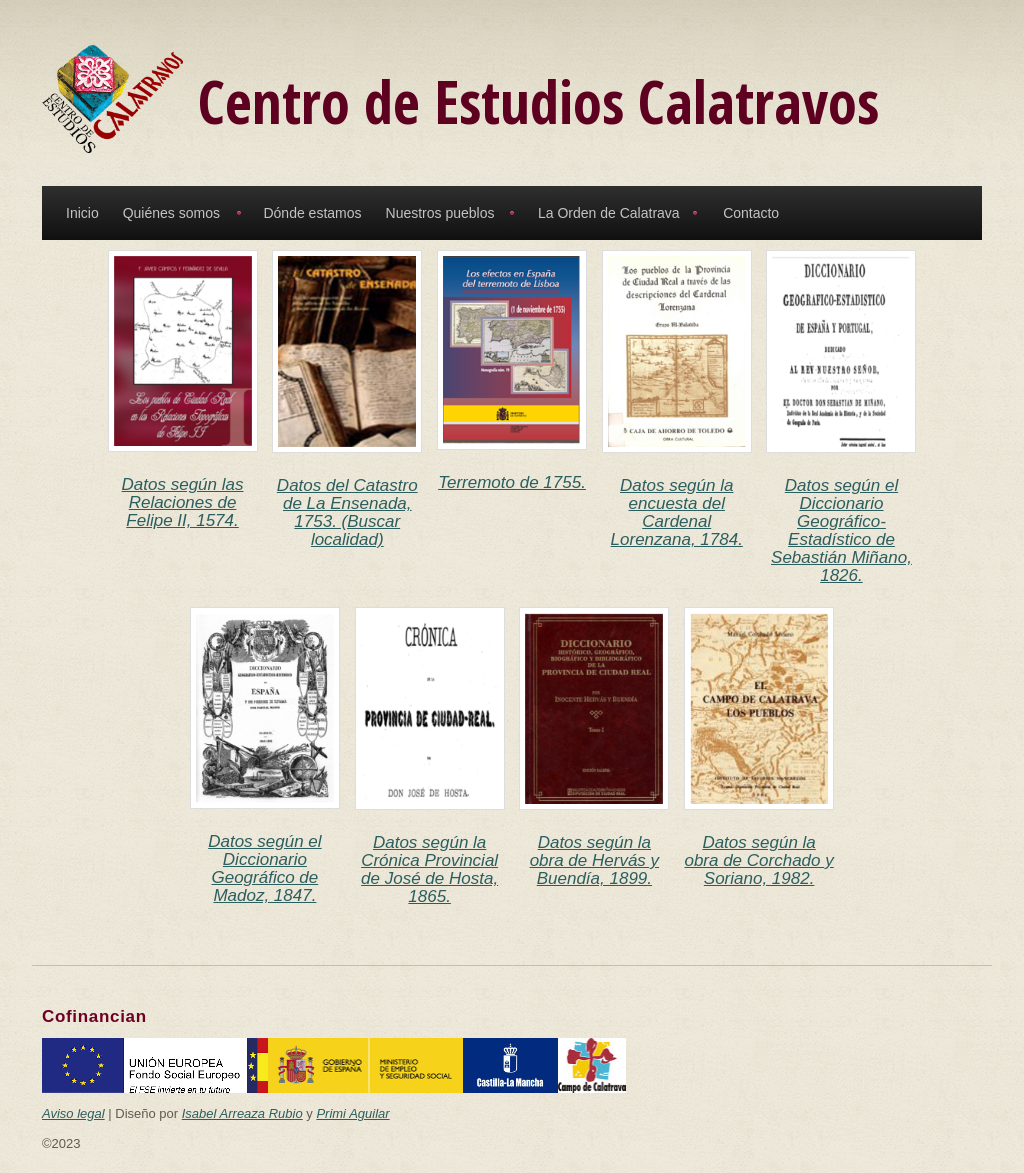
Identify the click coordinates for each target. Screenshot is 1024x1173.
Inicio (82, 213)
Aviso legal (73, 1113)
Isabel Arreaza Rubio (242, 1113)
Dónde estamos (312, 213)
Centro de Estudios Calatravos (538, 101)
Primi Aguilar (352, 1113)
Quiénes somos (171, 213)
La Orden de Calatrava (609, 213)
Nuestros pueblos (440, 213)
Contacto (751, 213)
